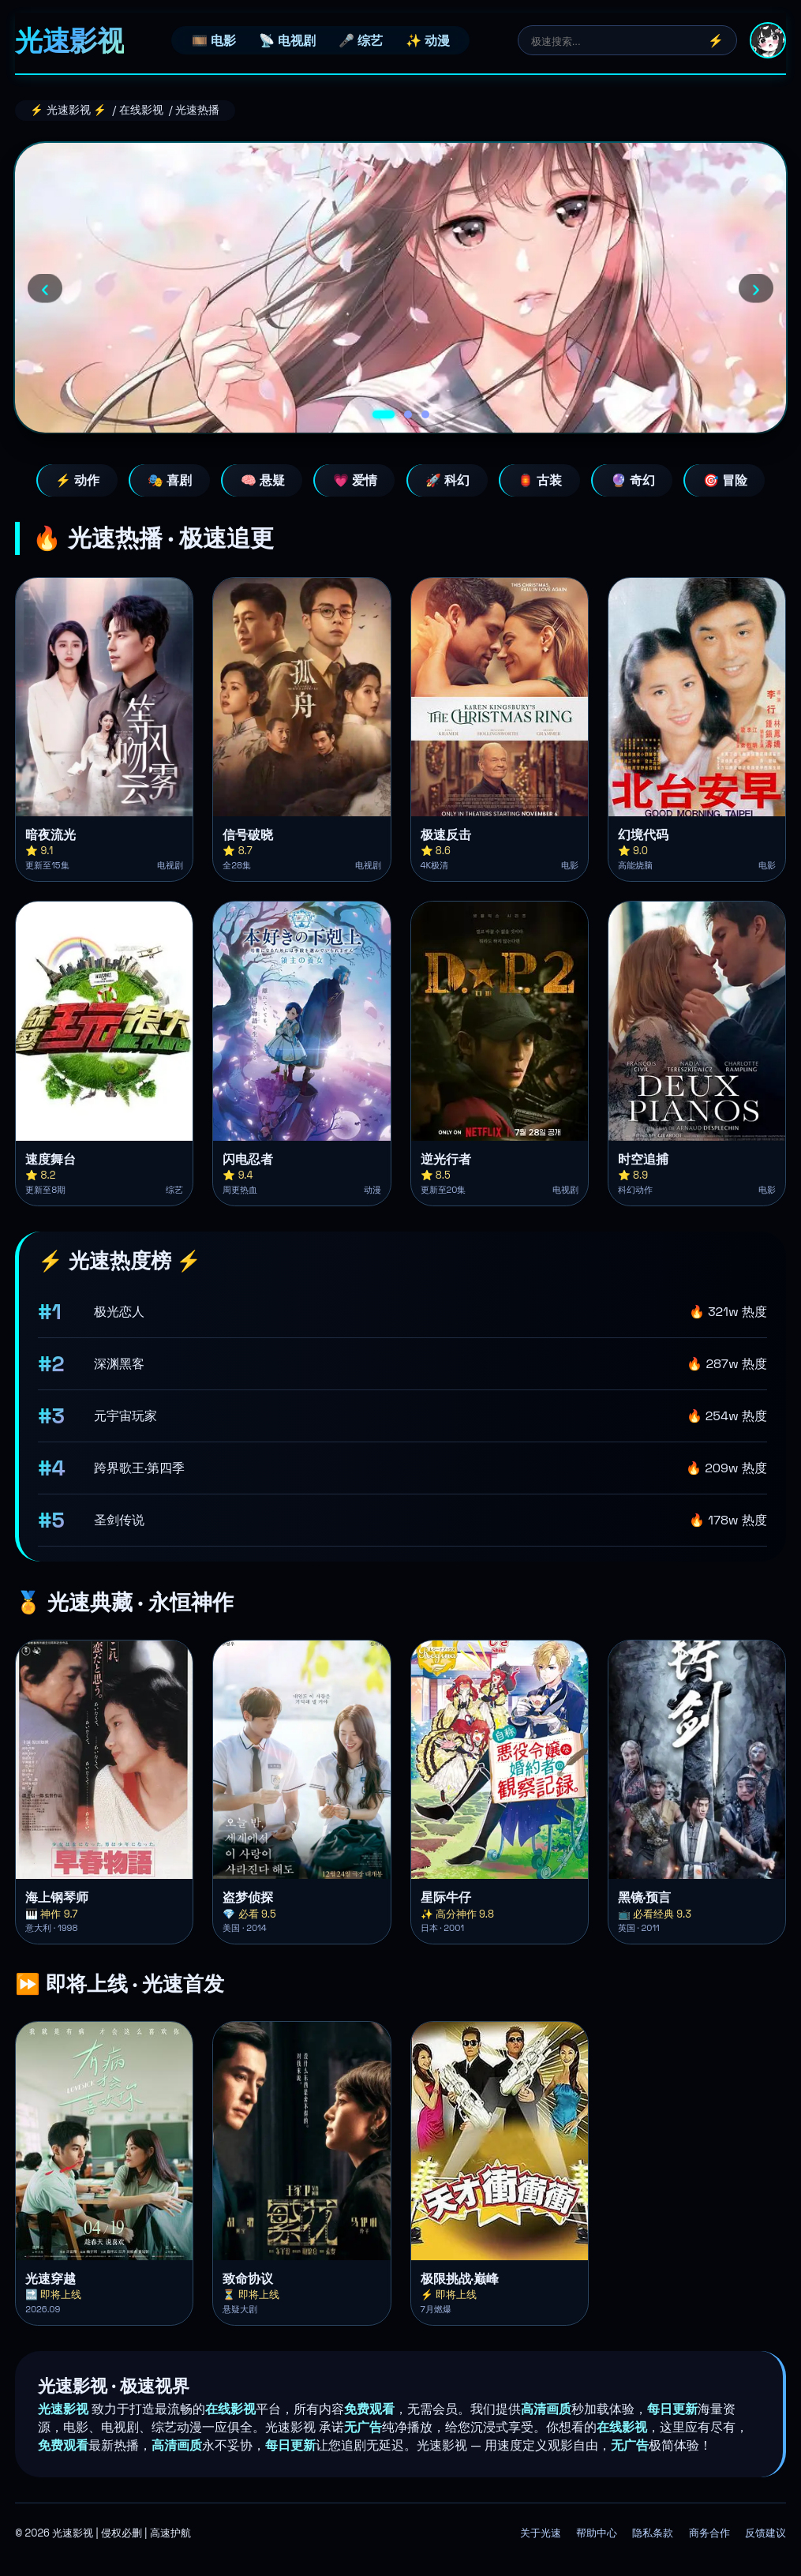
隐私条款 (652, 2533)
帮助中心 (596, 2533)
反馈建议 (765, 2533)
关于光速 (540, 2533)
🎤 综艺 (361, 40)
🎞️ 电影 (214, 40)
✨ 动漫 (428, 40)
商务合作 (709, 2533)
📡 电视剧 (287, 40)
